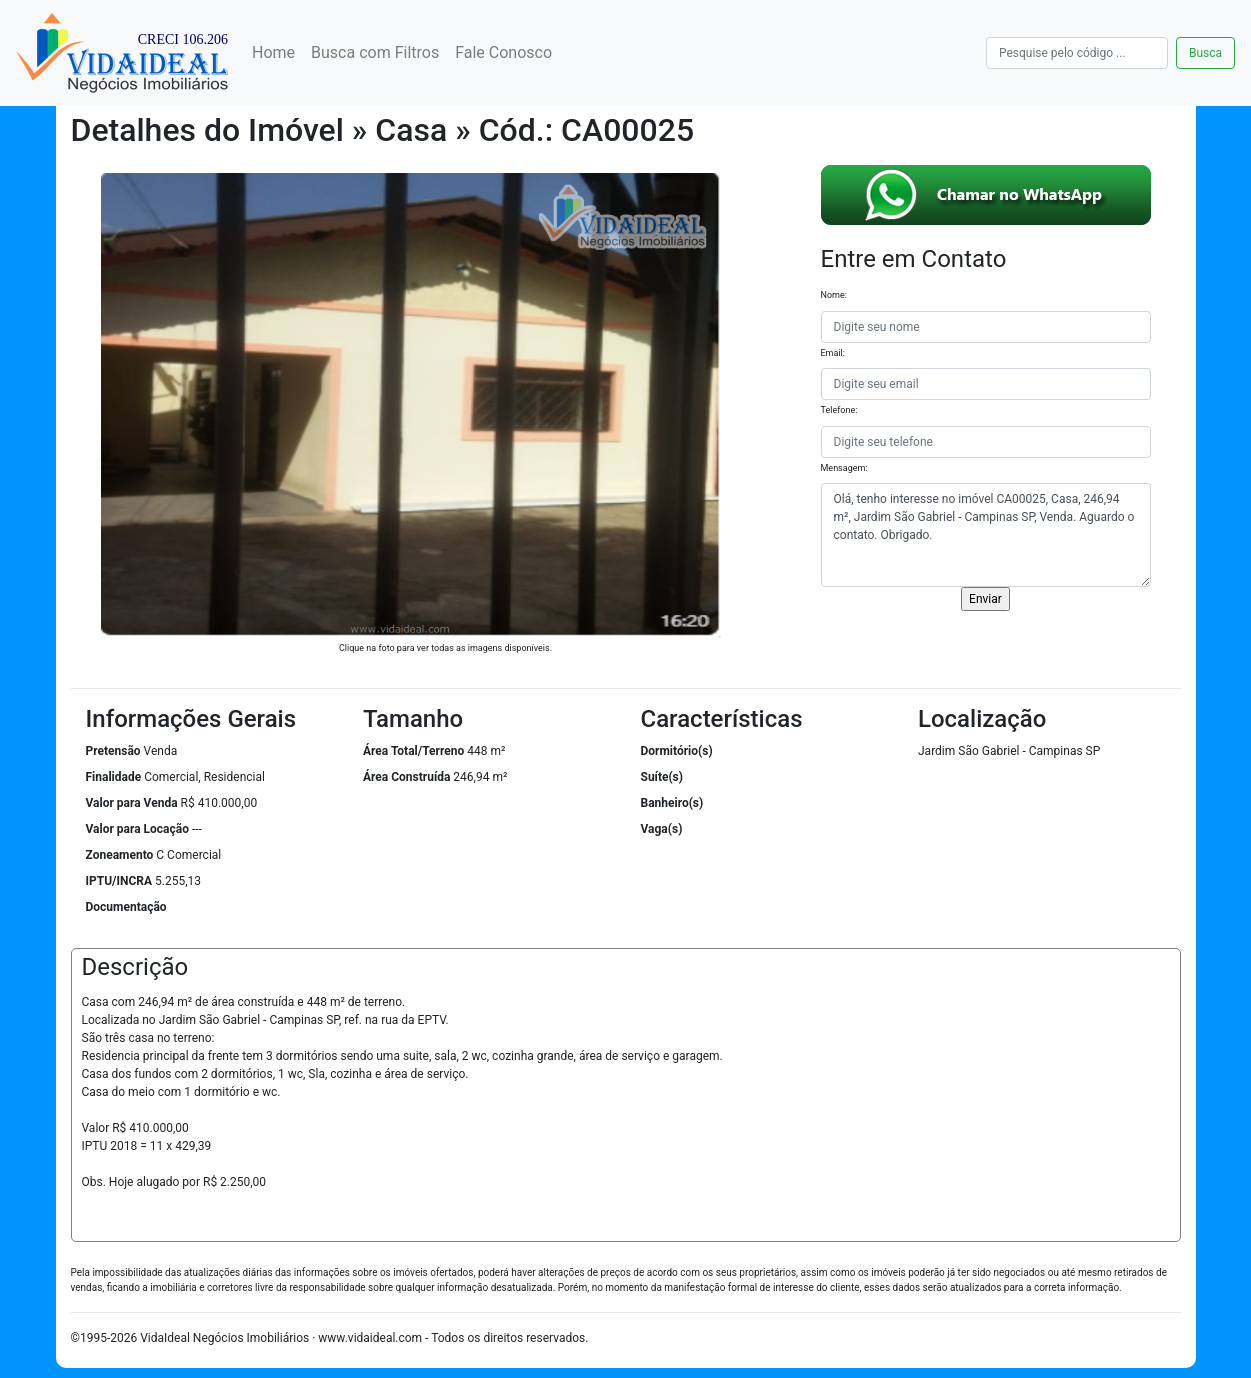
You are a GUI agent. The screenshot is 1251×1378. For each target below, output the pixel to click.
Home (273, 52)
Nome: (834, 295)
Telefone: (839, 410)
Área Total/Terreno (413, 751)
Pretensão (113, 751)
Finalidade (114, 777)
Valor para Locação (137, 829)
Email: (833, 353)
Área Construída (406, 777)
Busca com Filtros (375, 52)
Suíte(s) (662, 777)
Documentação (126, 907)
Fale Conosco (503, 52)
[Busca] (1077, 53)
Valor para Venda (132, 803)
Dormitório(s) (677, 751)
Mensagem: (844, 468)
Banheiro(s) (672, 803)
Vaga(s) (662, 829)
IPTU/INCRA (119, 881)
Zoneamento (120, 855)
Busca (1205, 53)
